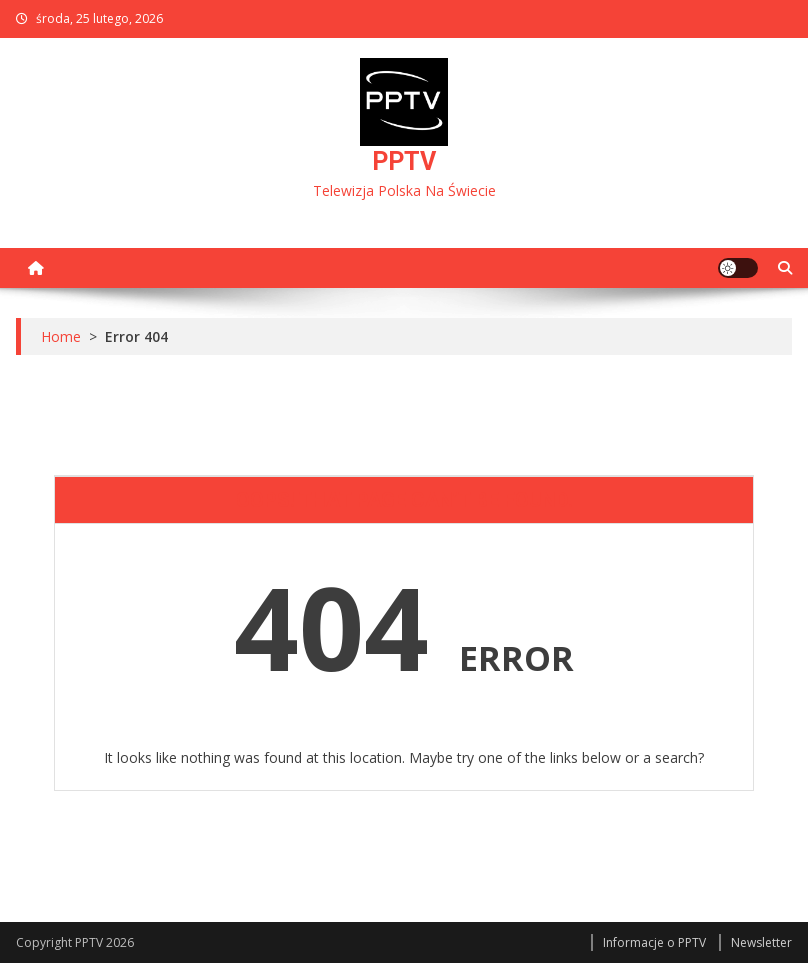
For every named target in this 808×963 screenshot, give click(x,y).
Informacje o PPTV (654, 942)
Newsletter (761, 942)
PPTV (404, 161)
